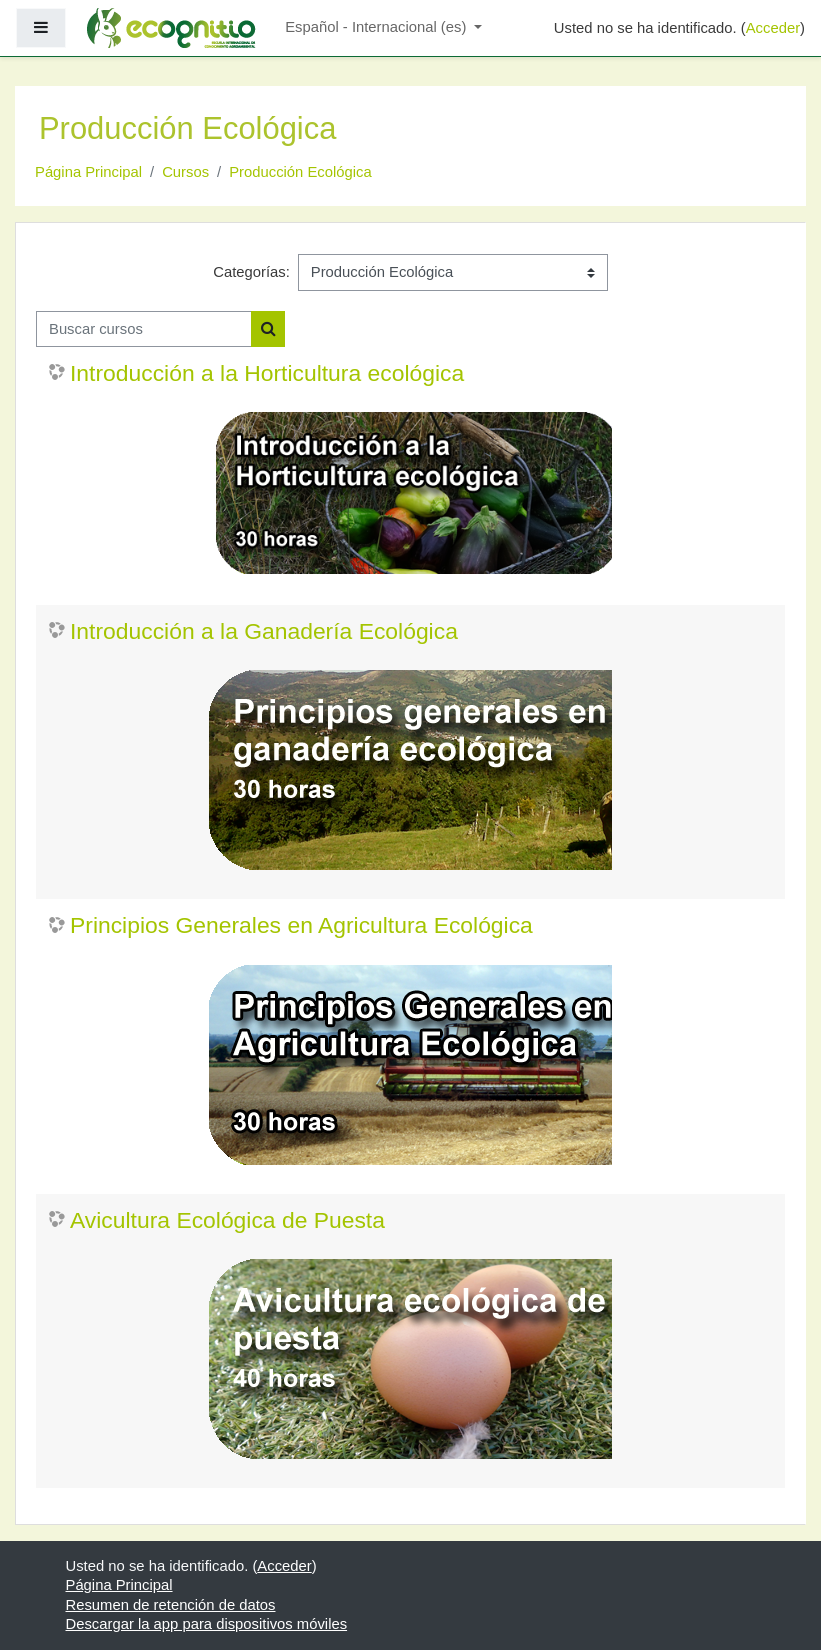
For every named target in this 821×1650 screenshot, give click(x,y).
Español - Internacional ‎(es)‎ (377, 27)
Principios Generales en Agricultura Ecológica (301, 925)
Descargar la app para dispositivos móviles (207, 1624)
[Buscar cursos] (144, 329)
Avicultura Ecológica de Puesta (227, 1220)
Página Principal (88, 172)
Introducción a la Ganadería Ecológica (264, 631)
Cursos (185, 172)
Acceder (773, 28)
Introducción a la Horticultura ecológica (267, 373)
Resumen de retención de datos (171, 1605)
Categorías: (251, 272)
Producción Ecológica (300, 172)
